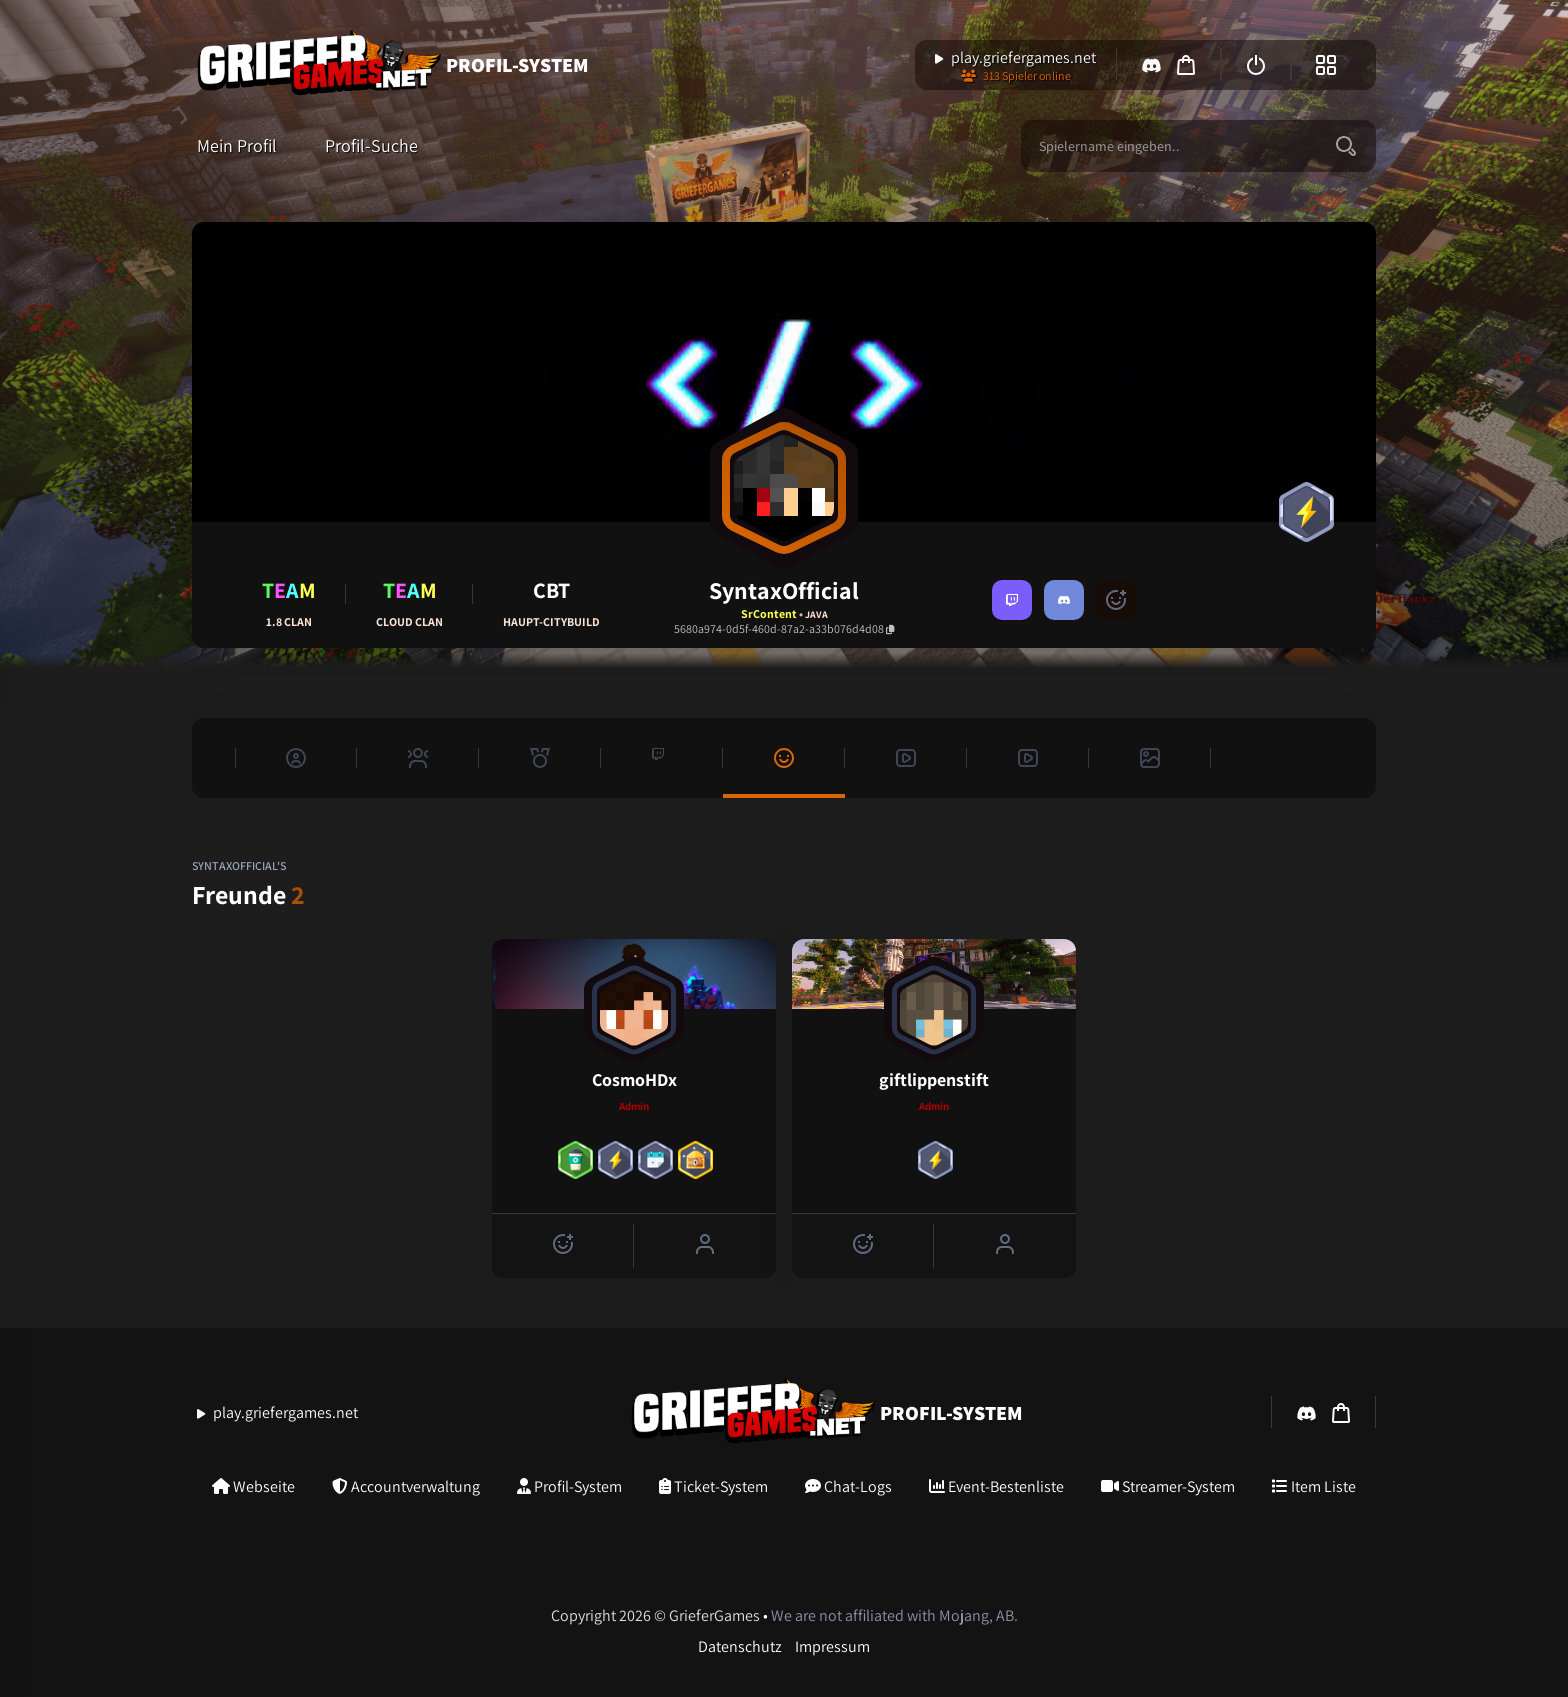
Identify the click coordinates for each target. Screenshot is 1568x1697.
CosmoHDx (634, 1079)
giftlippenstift (934, 1079)
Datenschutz (740, 1646)
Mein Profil (237, 146)
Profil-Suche (371, 146)
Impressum (832, 1646)
